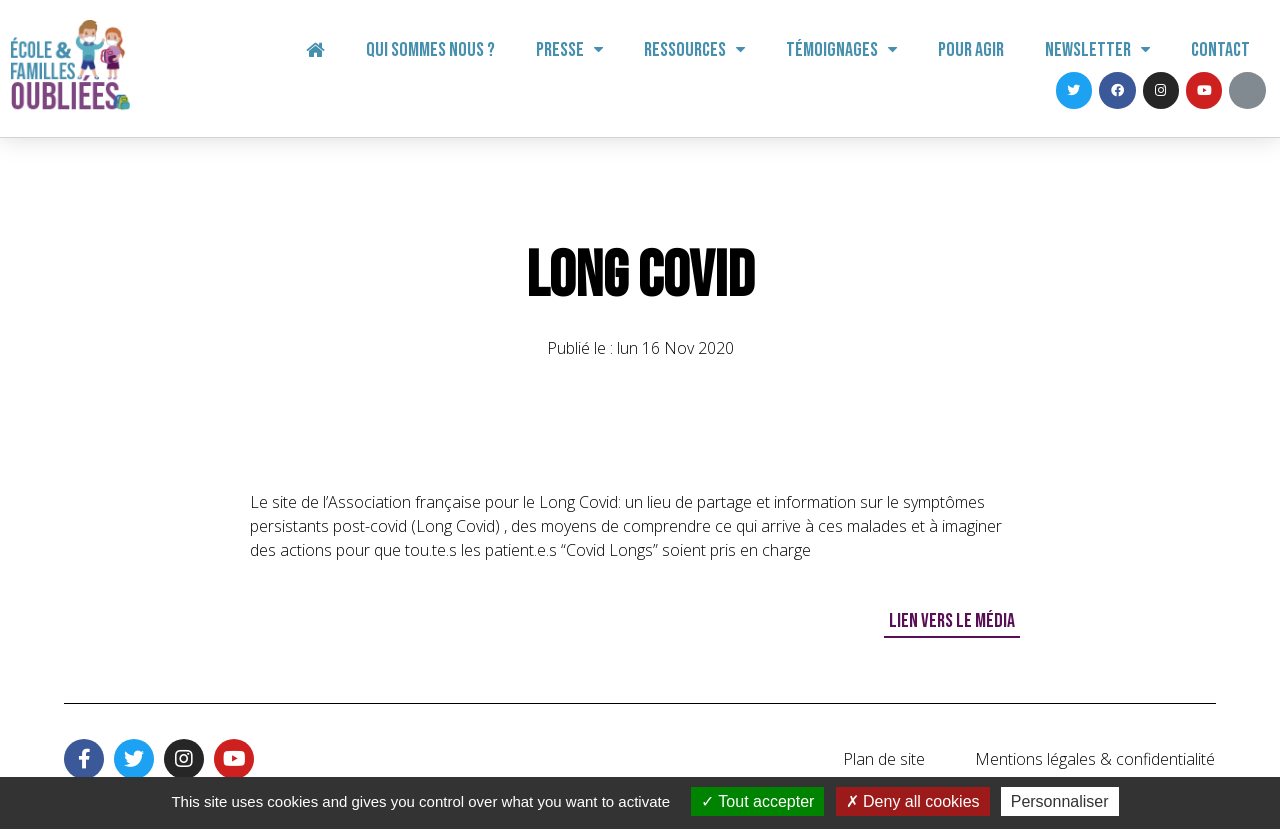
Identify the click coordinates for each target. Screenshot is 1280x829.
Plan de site (884, 759)
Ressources (694, 50)
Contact (1220, 50)
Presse (569, 50)
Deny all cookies (913, 801)
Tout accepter (757, 801)
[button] (952, 622)
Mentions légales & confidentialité (1095, 759)
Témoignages (841, 50)
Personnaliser (1060, 801)
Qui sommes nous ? (430, 50)
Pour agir (971, 50)
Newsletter (1097, 50)
